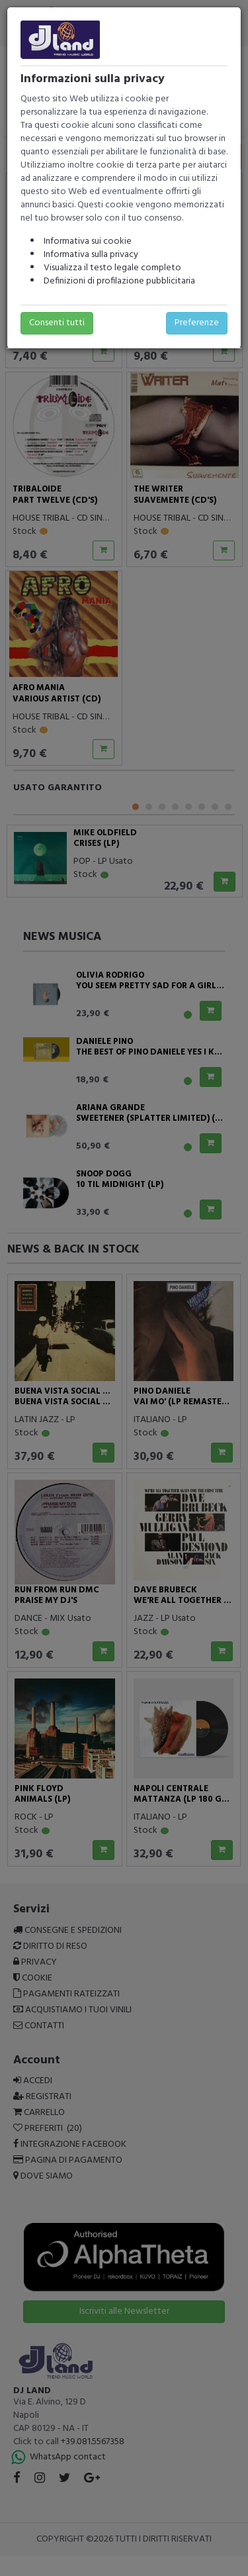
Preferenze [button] (197, 323)
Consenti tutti (57, 323)
